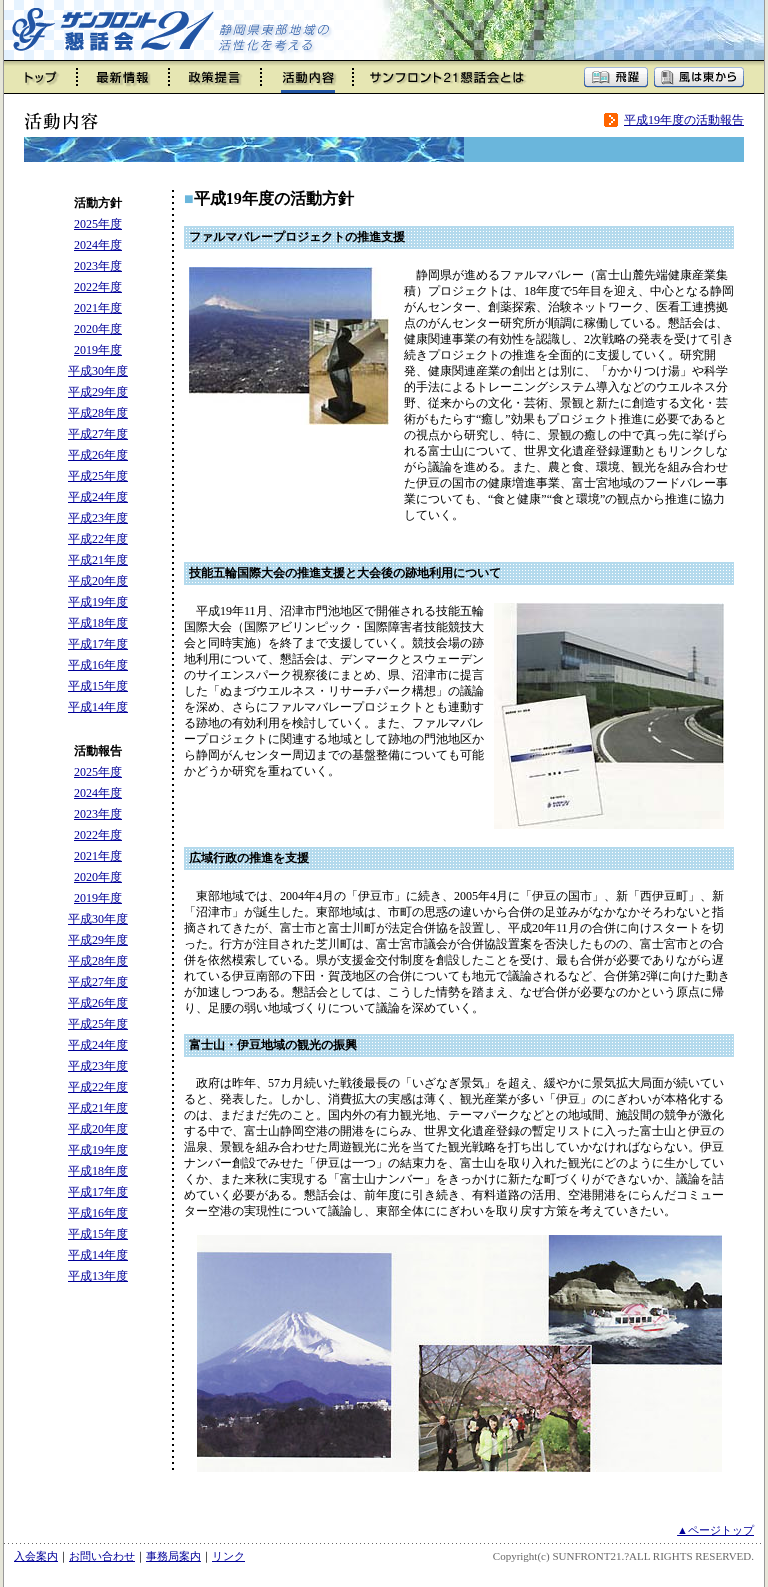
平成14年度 (98, 707)
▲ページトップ (715, 1530)
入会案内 (36, 1556)
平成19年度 (98, 602)
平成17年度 (98, 644)
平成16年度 (98, 665)
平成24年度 (98, 497)
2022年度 (98, 287)
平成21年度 (98, 560)
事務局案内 (173, 1556)
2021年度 (98, 308)
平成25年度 (98, 476)
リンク (228, 1556)
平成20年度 (98, 581)
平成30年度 (98, 371)
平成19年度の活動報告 (684, 120)
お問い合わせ (102, 1556)
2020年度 (98, 329)
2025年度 (98, 224)
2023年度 (98, 266)
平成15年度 (98, 686)
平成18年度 (98, 623)
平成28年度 (98, 413)
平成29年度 (98, 392)
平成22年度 (98, 539)
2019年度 (98, 350)
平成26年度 (98, 455)
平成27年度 (98, 434)
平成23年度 (98, 518)
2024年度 (98, 245)
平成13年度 (98, 1276)
